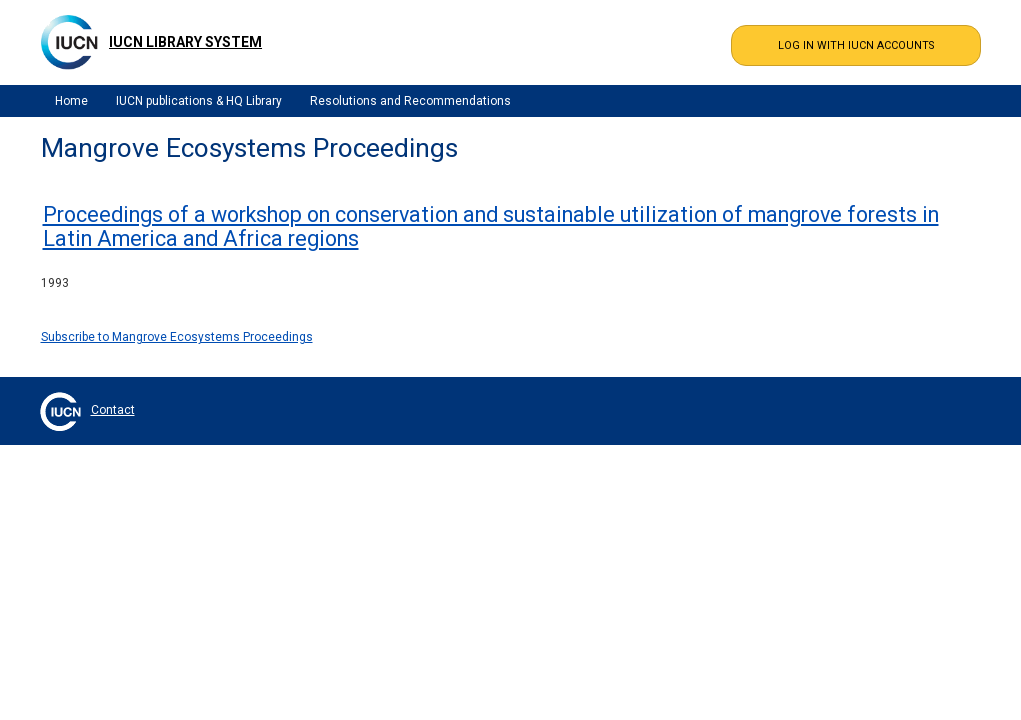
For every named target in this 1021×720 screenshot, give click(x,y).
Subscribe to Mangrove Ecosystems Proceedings (177, 337)
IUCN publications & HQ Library (199, 101)
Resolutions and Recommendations (410, 101)
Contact (113, 410)
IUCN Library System (185, 42)
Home (71, 101)
